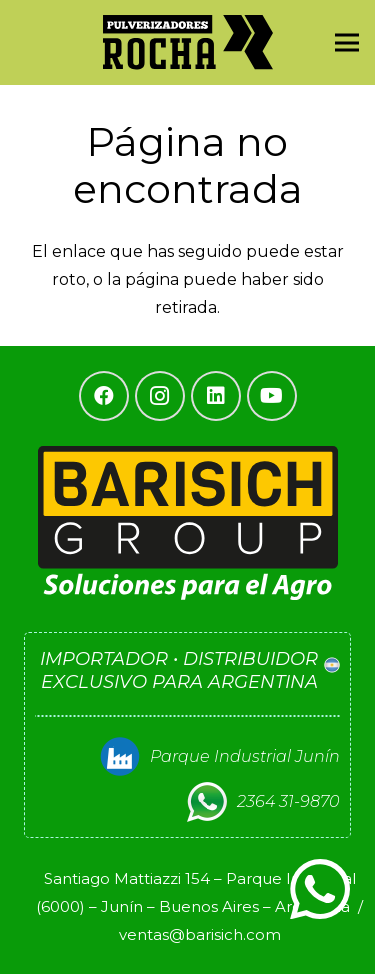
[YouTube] (272, 396)
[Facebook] (104, 396)
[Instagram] (160, 396)
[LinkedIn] (216, 396)
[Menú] (347, 43)
